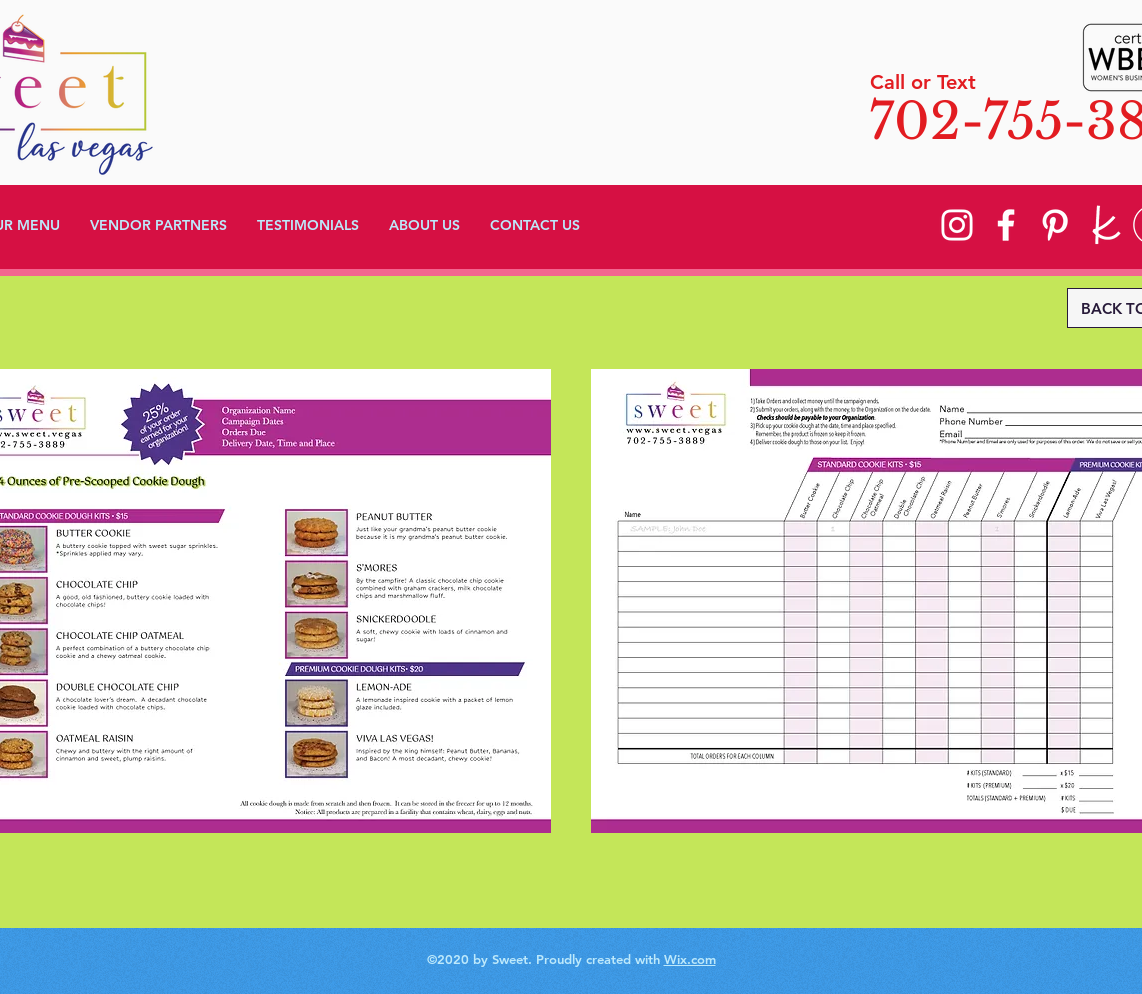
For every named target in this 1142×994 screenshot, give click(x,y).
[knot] (1104, 225)
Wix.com (690, 959)
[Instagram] (957, 225)
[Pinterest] (1055, 225)
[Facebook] (1006, 225)
